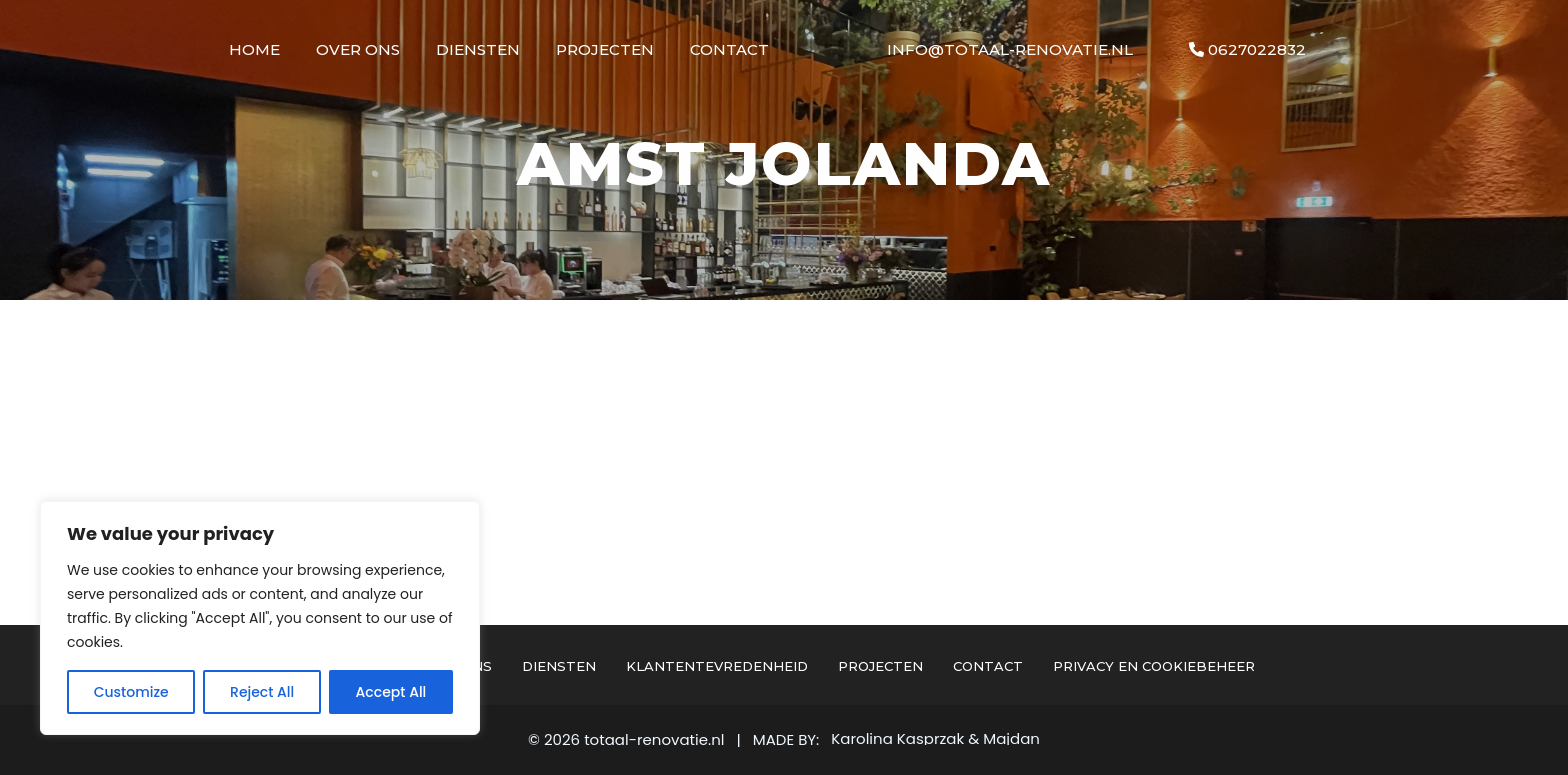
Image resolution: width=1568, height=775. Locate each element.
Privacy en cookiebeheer (1154, 666)
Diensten (478, 49)
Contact (729, 49)
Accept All (391, 692)
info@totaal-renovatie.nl (1010, 49)
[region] (260, 618)
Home (254, 49)
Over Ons (358, 49)
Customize (131, 692)
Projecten (605, 49)
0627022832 (1247, 49)
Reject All (262, 692)
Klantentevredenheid (717, 666)
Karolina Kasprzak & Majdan (935, 739)
